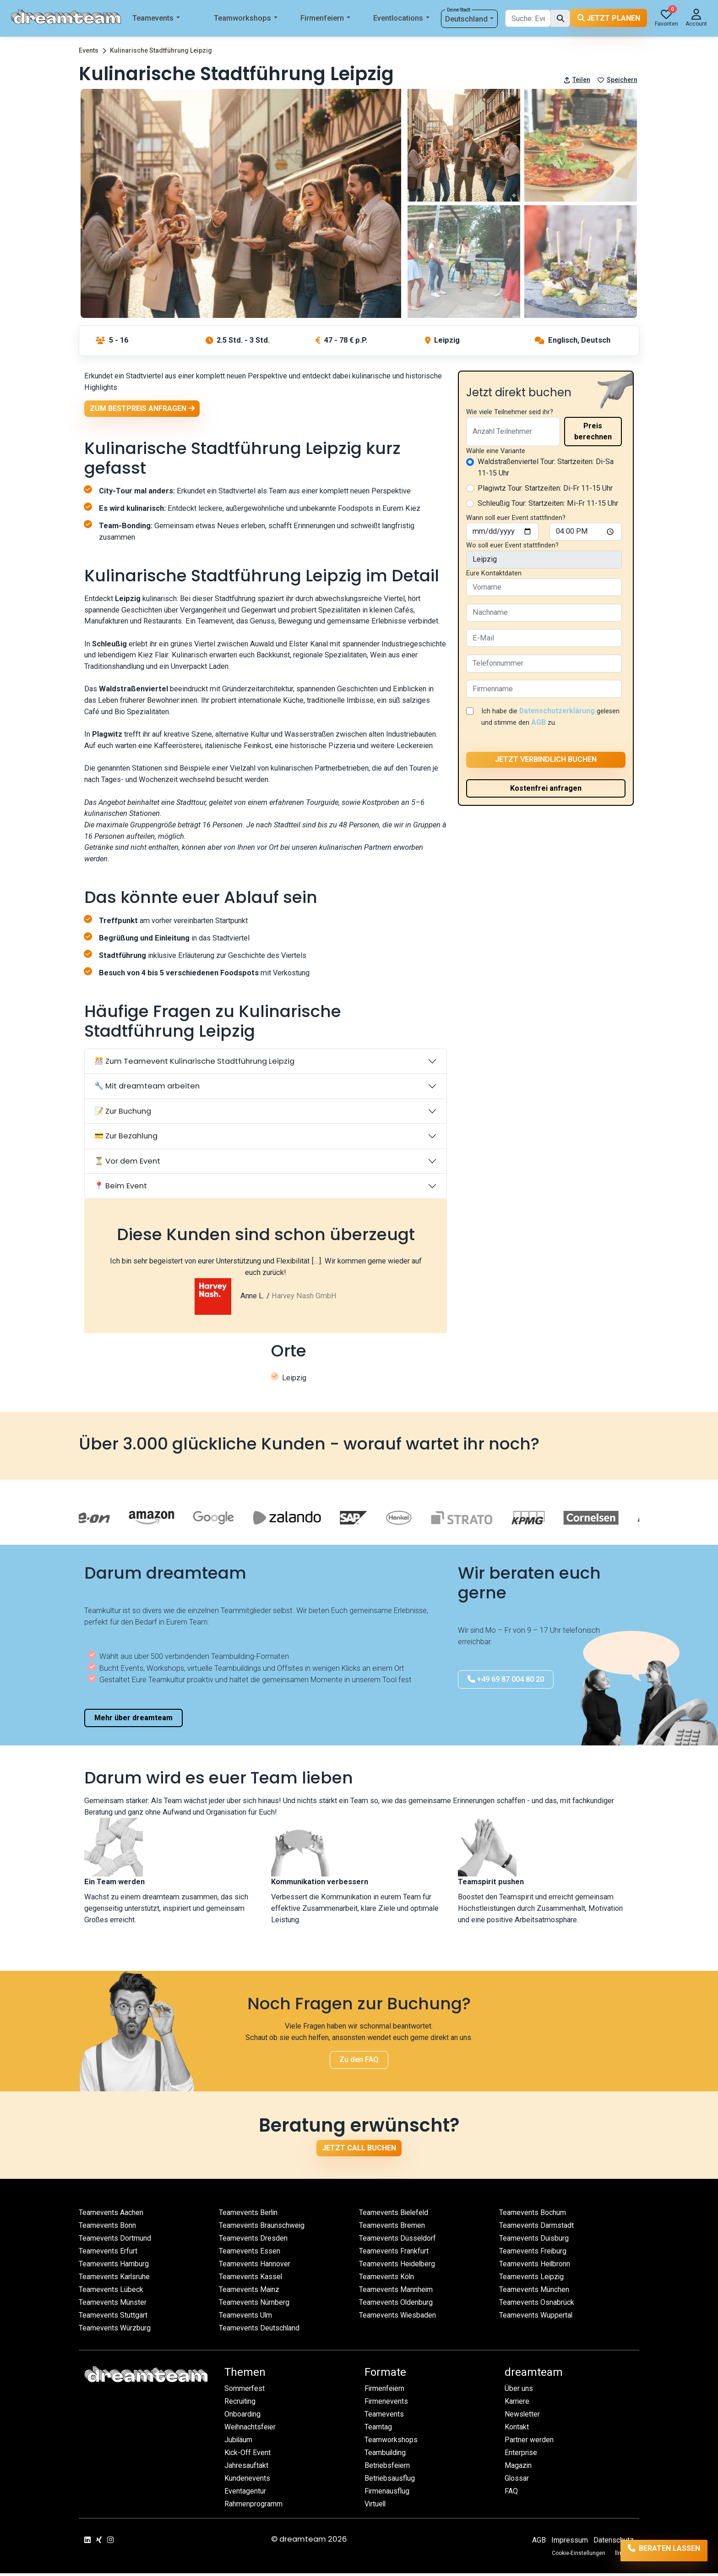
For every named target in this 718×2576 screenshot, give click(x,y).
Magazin (519, 2468)
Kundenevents (247, 2481)
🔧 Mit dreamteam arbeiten (147, 1088)
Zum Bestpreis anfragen (142, 409)
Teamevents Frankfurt (394, 2253)
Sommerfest (245, 2391)
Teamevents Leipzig (532, 2279)
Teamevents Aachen (112, 2215)
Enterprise (521, 2455)
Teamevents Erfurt (108, 2253)
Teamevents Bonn (107, 2228)
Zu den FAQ (359, 2061)
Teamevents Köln (387, 2279)
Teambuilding (386, 2455)
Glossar (517, 2481)
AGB (563, 722)
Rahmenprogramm (254, 2506)
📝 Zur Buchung (122, 1113)
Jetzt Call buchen (359, 2150)
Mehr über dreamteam (133, 1720)
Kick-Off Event (248, 2455)
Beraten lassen (655, 2551)
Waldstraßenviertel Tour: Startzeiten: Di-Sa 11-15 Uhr (546, 467)
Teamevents (156, 18)
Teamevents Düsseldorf (398, 2241)
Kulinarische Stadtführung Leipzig (161, 50)
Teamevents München (535, 2292)
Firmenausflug (387, 2493)
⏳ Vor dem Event (127, 1163)
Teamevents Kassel (251, 2279)
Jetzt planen (608, 18)
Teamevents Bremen (392, 2228)
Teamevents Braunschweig (262, 2228)
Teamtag (378, 2429)
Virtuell (375, 2506)
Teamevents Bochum (533, 2215)
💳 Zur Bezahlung (126, 1138)
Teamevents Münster (113, 2305)
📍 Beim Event (120, 1188)
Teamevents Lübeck (111, 2292)
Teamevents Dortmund (115, 2241)
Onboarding (242, 2416)
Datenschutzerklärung (558, 710)
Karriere (517, 2404)
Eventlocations (401, 18)
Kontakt (517, 2429)
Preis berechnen (593, 431)
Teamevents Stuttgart (113, 2317)
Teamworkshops (245, 18)
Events (88, 50)
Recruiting (240, 2404)
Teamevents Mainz (250, 2292)
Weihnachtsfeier (250, 2429)
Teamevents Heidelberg (398, 2266)
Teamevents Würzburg (115, 2330)
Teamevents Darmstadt (537, 2228)
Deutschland (469, 19)
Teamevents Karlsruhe (115, 2279)
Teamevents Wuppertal (536, 2317)
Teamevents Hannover (255, 2266)
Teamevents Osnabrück (537, 2305)
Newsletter (523, 2416)
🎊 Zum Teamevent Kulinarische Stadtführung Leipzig (194, 1063)
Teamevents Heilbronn (535, 2266)
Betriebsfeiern (387, 2468)
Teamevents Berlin (249, 2215)
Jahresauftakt (246, 2468)
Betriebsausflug (389, 2481)
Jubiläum (239, 2442)
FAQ (511, 2493)
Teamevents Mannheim (397, 2292)
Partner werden (529, 2442)
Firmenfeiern (325, 18)
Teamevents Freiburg (533, 2253)
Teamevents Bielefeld (394, 2215)
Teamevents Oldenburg (396, 2305)
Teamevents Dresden (253, 2241)
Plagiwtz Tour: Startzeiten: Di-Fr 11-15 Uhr (545, 488)
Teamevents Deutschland (260, 2330)
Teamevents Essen (250, 2253)
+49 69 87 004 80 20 (506, 1681)
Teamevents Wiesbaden (398, 2317)
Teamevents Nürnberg (255, 2305)
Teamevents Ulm (246, 2317)
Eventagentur (245, 2493)
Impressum (568, 2542)
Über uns (519, 2391)
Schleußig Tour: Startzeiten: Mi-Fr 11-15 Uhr (548, 503)
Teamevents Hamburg (114, 2266)
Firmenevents (386, 2404)
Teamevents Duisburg (534, 2241)
